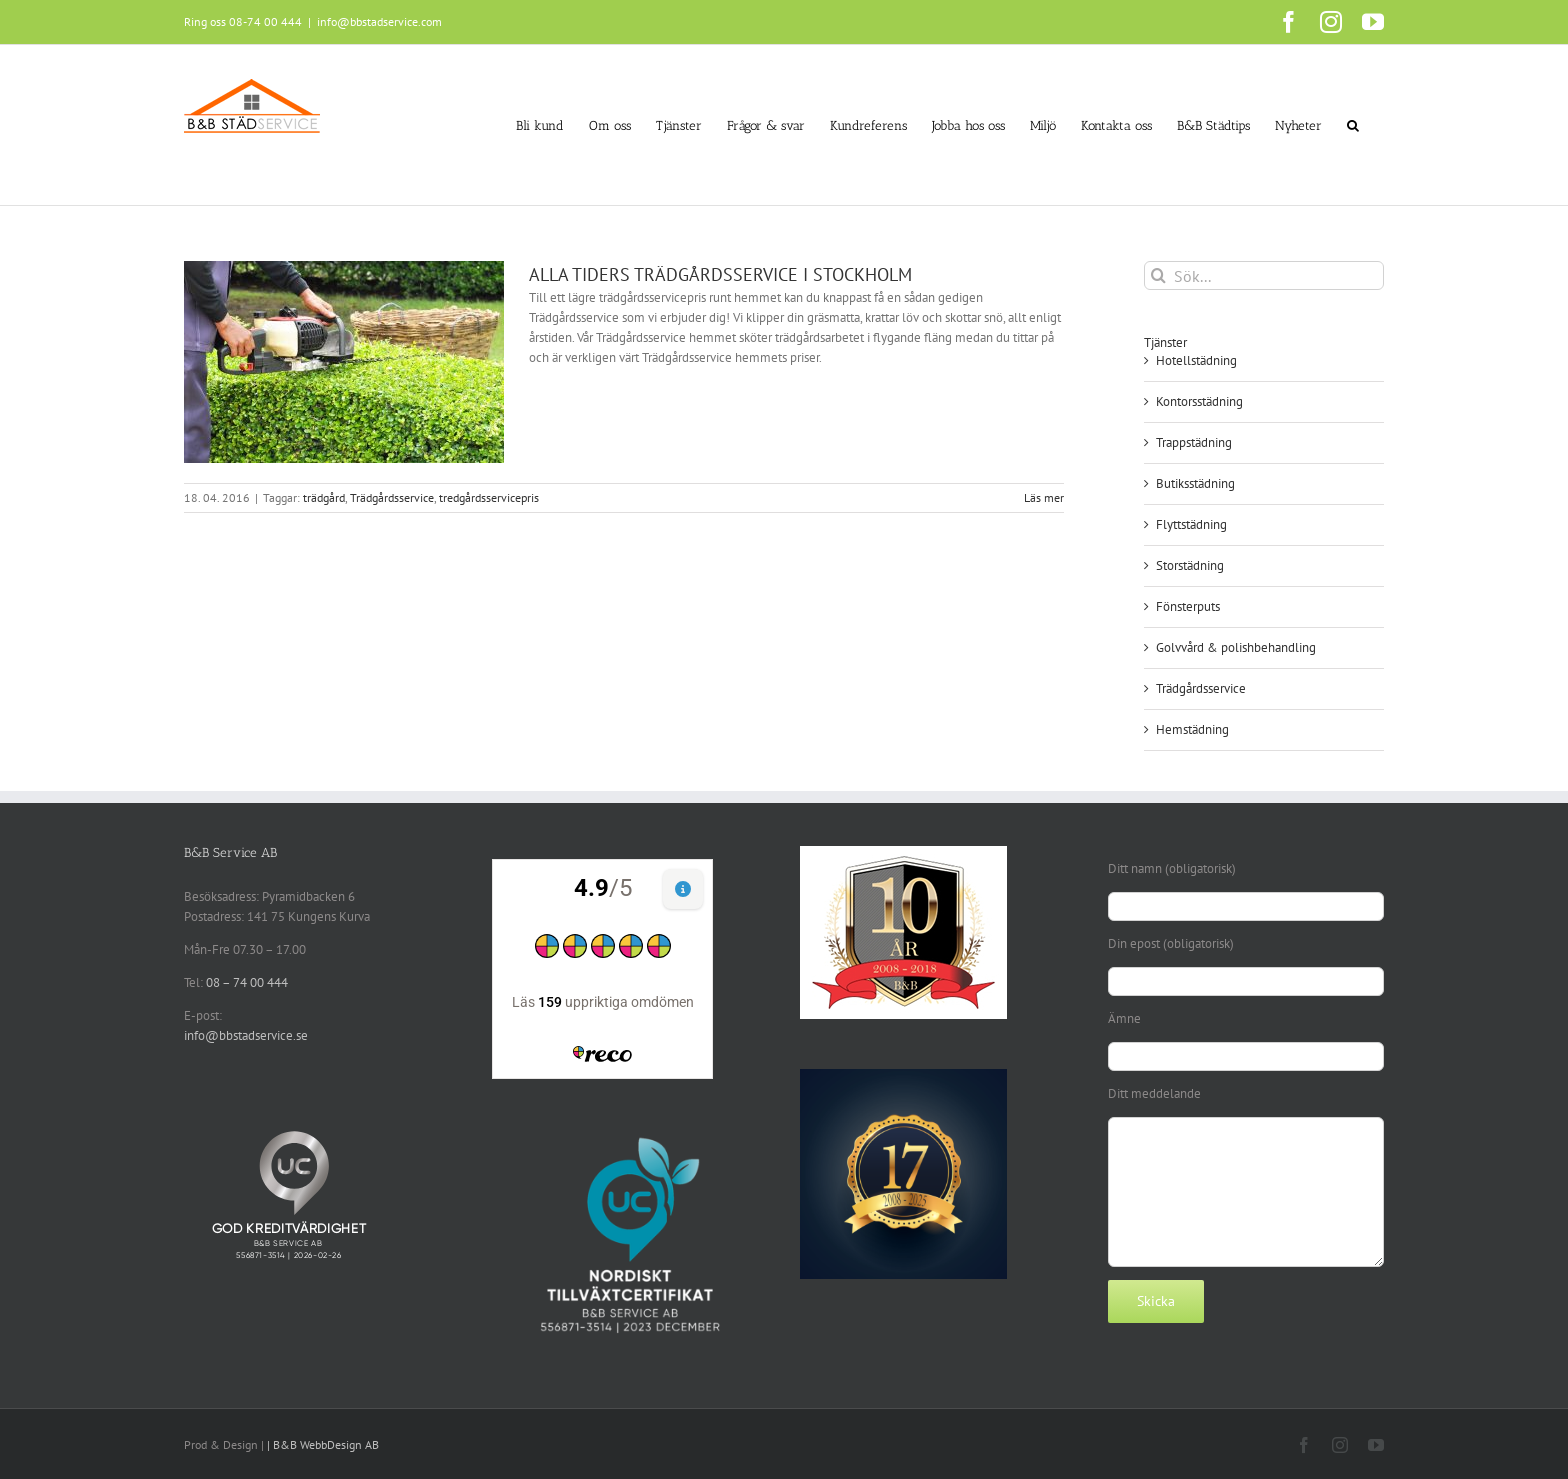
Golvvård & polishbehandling (1236, 647)
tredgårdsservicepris (489, 497)
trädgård (324, 497)
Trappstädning (1194, 442)
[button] (1353, 125)
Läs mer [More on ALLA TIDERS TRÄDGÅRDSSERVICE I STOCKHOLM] (1044, 497)
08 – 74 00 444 (247, 982)
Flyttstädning (1191, 524)
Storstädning (1190, 565)
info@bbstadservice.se (246, 1035)
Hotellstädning (1196, 360)
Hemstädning (1192, 729)
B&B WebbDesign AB (326, 1444)
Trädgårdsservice (392, 497)
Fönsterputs (1188, 606)
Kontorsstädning (1199, 401)
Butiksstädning (1195, 483)
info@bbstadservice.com (379, 21)
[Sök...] (1264, 275)
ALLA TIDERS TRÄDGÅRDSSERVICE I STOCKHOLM (720, 274)
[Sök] (1158, 275)
